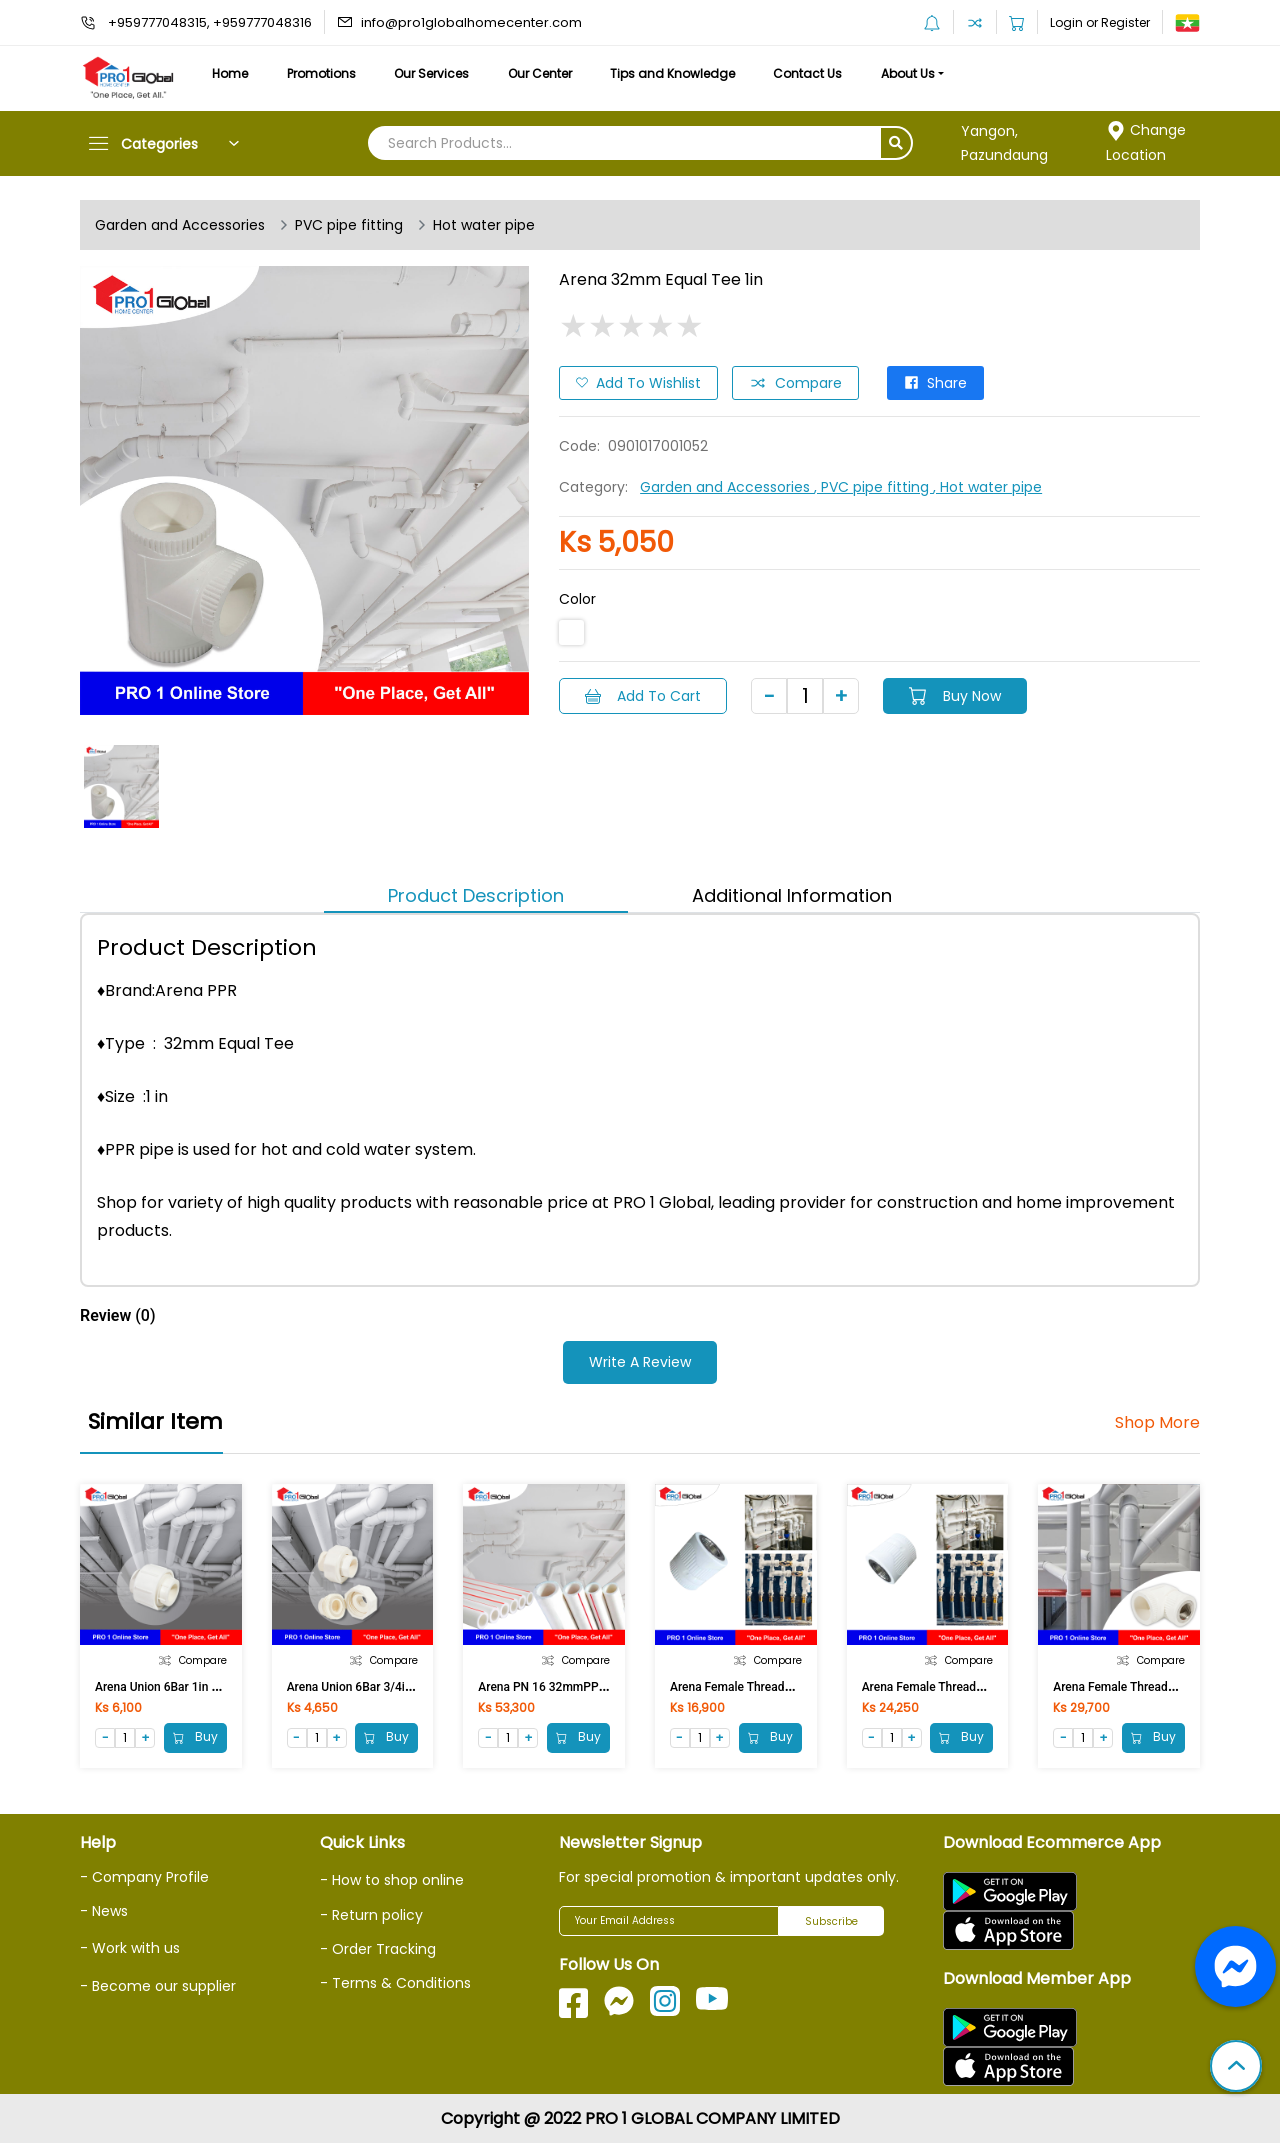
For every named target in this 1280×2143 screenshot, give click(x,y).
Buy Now (954, 696)
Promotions (321, 73)
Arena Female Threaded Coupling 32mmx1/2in (795, 1687)
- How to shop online (392, 1880)
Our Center (540, 73)
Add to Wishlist (638, 383)
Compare (795, 383)
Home (230, 73)
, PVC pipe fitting (873, 487)
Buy (195, 1737)
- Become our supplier (158, 1986)
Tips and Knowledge (672, 73)
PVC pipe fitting (349, 225)
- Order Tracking (378, 1949)
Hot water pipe (484, 225)
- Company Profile (144, 1877)
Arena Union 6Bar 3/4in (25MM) (372, 1687)
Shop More (1157, 1423)
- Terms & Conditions (395, 1983)
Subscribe (831, 1921)
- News (104, 1911)
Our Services (431, 73)
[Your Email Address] (669, 1921)
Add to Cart (643, 696)
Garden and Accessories (180, 225)
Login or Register (1100, 22)
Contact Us (807, 73)
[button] (1236, 2068)
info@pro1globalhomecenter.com (471, 22)
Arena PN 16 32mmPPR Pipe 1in (565, 1687)
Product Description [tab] (476, 895)
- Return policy (371, 1915)
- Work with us (130, 1948)
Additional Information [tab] (792, 895)
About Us (908, 73)
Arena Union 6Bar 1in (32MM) (174, 1687)
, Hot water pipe (987, 487)
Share (935, 383)
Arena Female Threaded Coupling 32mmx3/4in (987, 1687)
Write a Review (640, 1362)
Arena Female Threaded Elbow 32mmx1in (1164, 1687)
